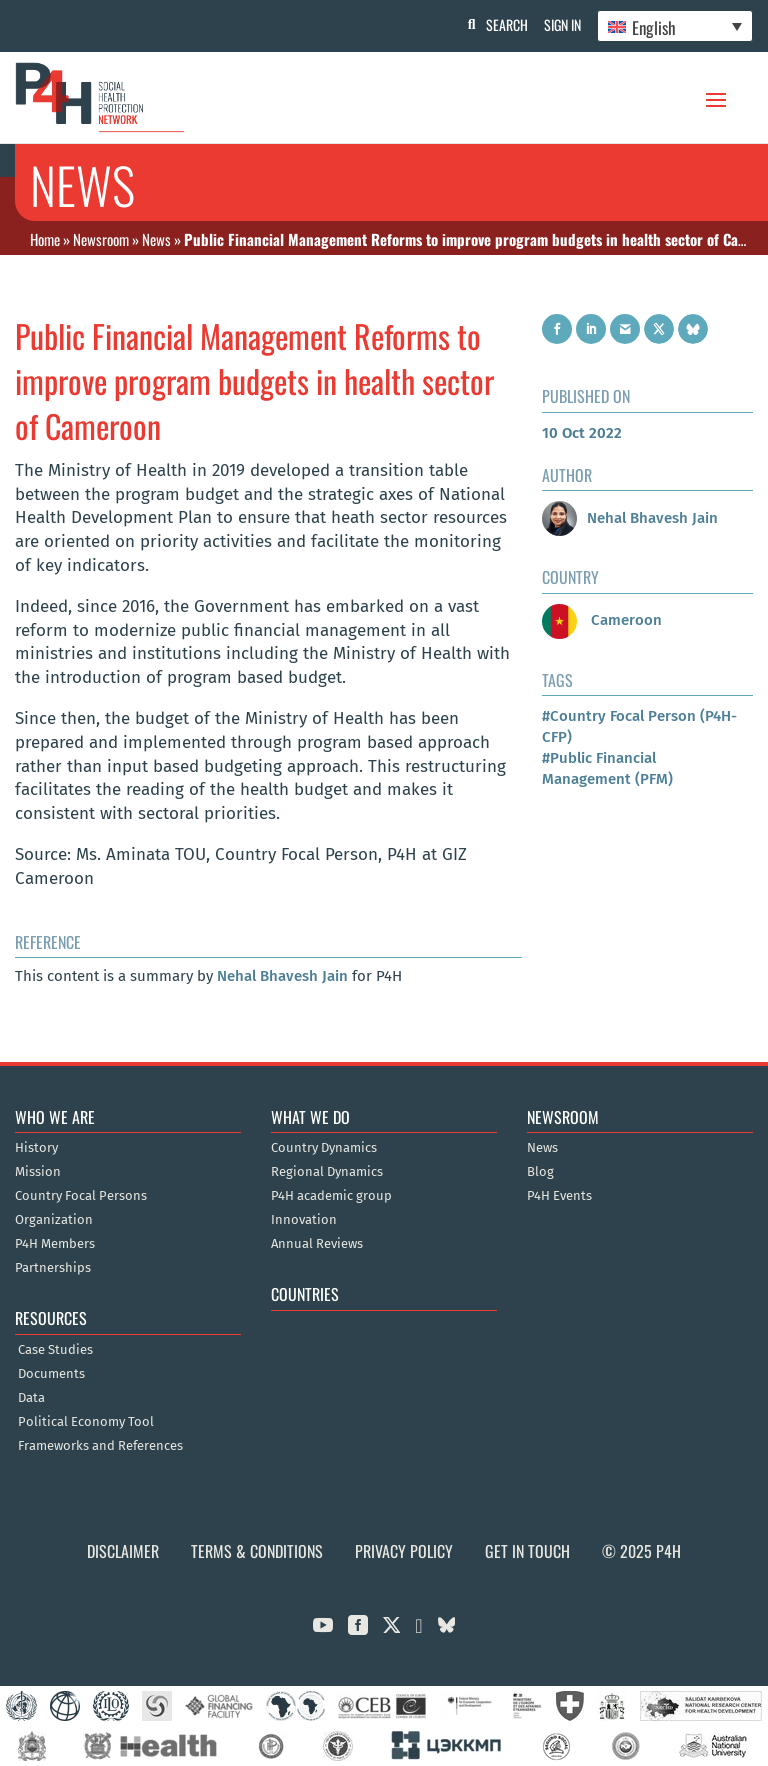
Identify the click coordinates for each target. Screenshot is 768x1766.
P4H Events (559, 1196)
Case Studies (55, 1350)
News (156, 239)
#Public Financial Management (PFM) (607, 768)
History (36, 1148)
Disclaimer (123, 1551)
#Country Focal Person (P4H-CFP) (639, 726)
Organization (54, 1220)
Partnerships (53, 1268)
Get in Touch (527, 1551)
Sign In (558, 24)
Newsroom (101, 239)
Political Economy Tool (86, 1422)
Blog (540, 1172)
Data (31, 1398)
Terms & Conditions (257, 1551)
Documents (51, 1374)
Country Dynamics (324, 1148)
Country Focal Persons (81, 1196)
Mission (38, 1172)
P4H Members (55, 1244)
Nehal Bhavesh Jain (282, 976)
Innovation (304, 1220)
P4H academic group (331, 1196)
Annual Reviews (317, 1244)
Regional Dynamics (327, 1172)
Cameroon (602, 620)
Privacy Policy (404, 1551)
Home (45, 239)
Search (499, 24)
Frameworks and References (100, 1446)
